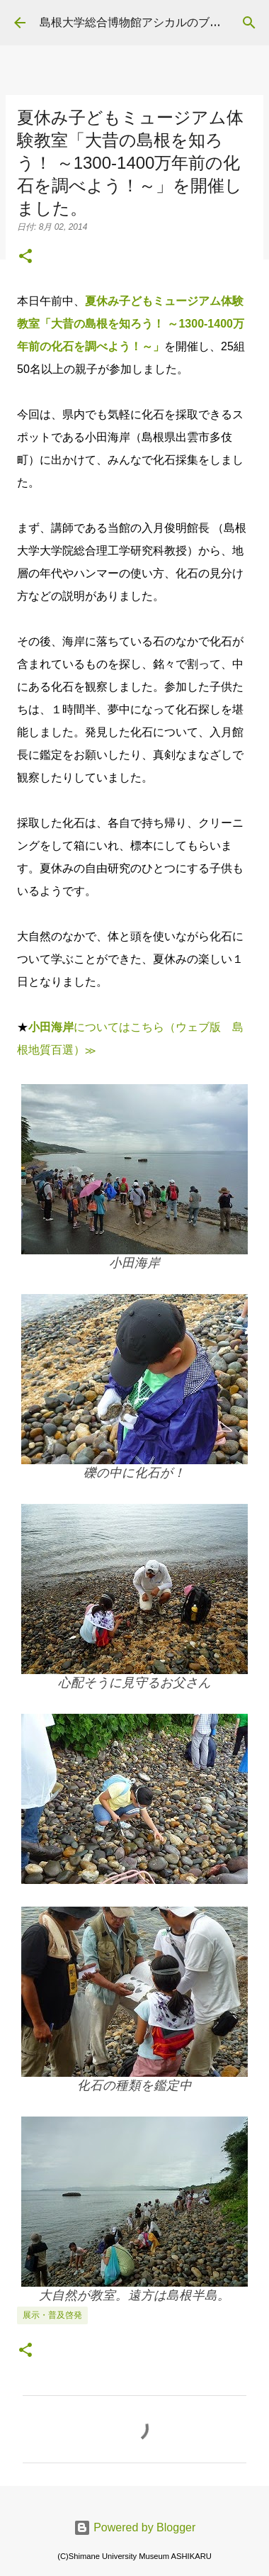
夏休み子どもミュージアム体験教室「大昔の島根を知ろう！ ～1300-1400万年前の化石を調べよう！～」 (130, 323)
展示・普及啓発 (52, 2315)
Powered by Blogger (135, 2527)
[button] (25, 257)
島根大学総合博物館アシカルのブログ (136, 22)
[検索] (249, 23)
